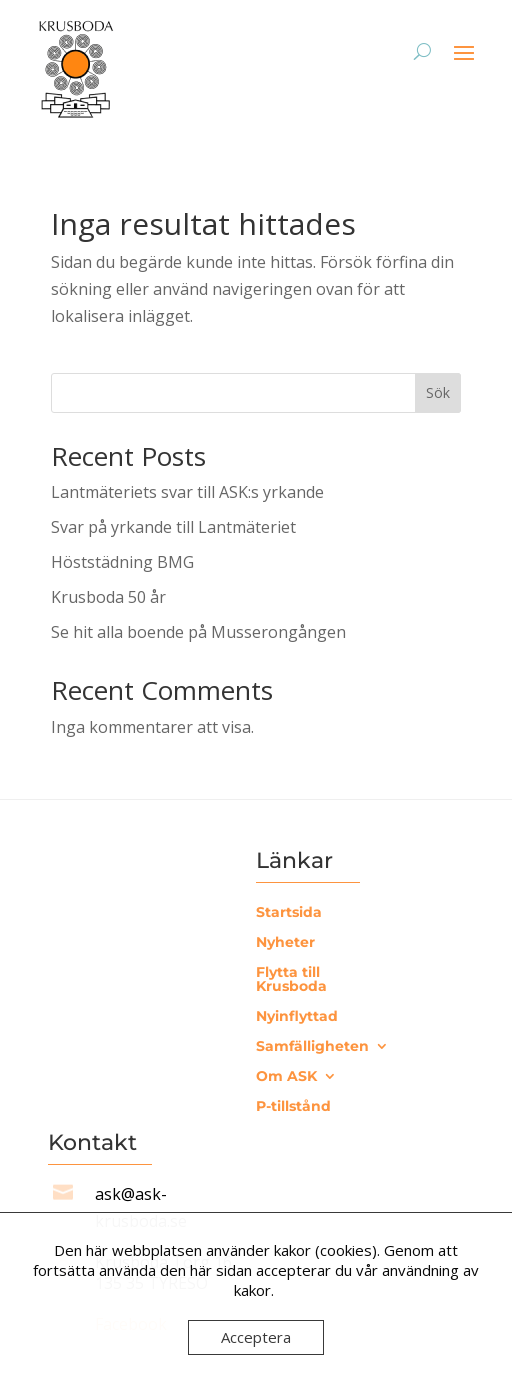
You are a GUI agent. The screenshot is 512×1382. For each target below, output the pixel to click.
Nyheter (285, 943)
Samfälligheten (312, 1047)
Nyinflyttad (297, 1017)
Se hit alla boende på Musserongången (198, 632)
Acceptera (256, 1337)
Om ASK (286, 1077)
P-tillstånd (293, 1107)
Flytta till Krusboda (291, 980)
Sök (438, 392)
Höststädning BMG (122, 562)
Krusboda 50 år (108, 597)
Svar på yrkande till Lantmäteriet (173, 527)
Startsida (289, 913)
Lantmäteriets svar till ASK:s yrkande (187, 492)
